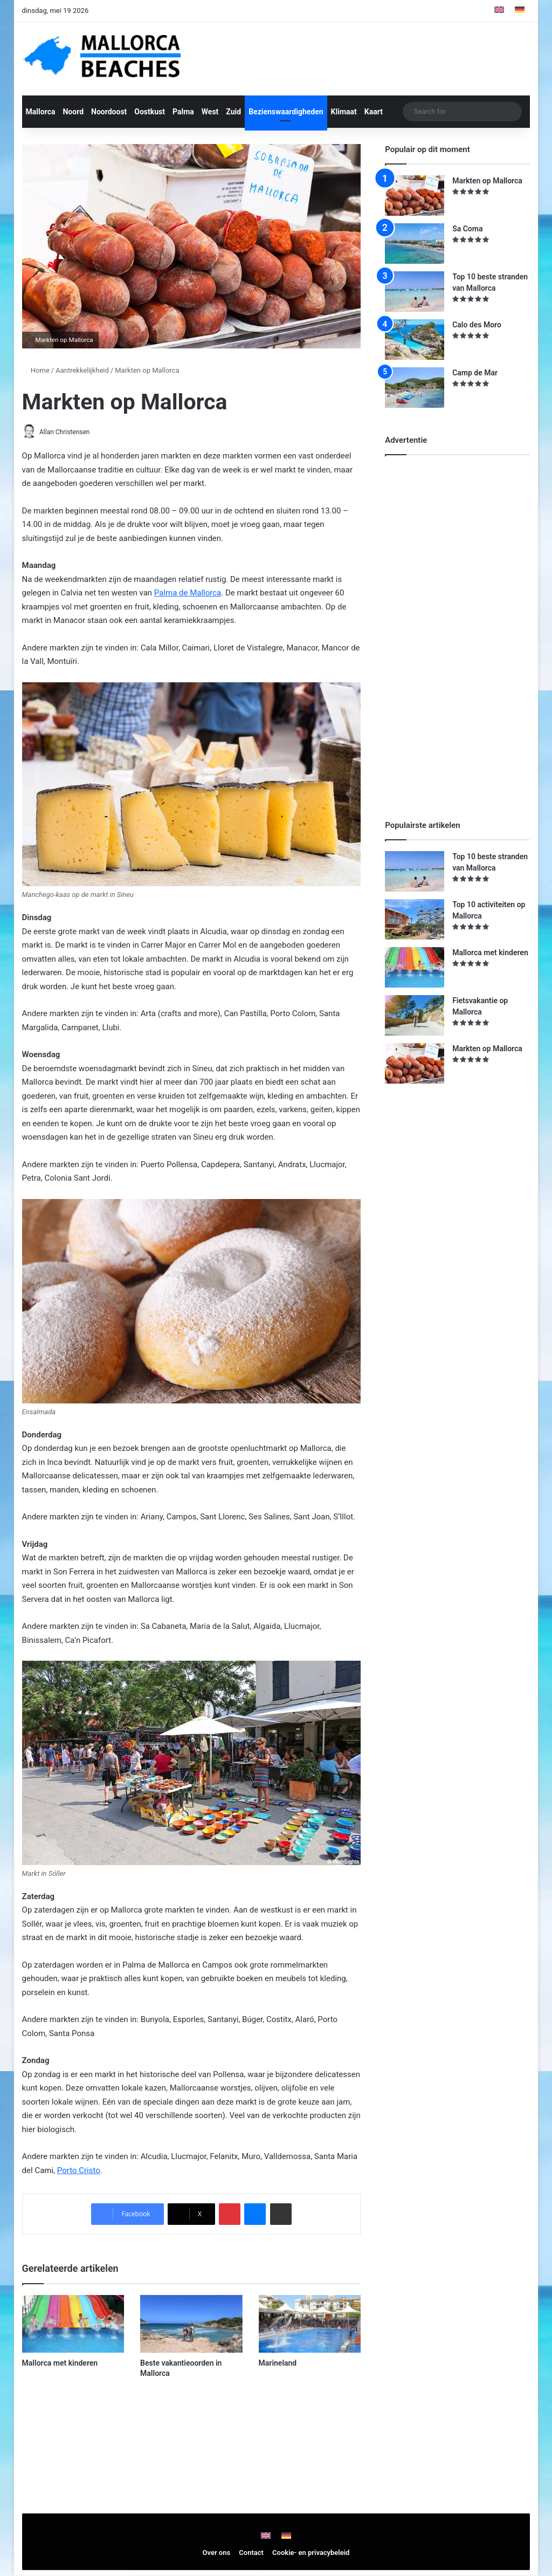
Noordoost (109, 111)
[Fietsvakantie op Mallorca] (414, 1015)
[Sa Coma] (414, 243)
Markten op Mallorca (487, 180)
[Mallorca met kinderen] (73, 2325)
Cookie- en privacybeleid (310, 2553)
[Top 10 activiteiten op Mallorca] (414, 919)
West (210, 111)
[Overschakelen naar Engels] (499, 11)
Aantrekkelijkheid (82, 370)
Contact (251, 2553)
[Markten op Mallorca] (414, 195)
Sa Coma (467, 228)
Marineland (278, 2364)
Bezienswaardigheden (286, 111)
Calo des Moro (476, 324)
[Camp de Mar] (414, 387)
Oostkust (149, 111)
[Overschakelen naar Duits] (519, 11)
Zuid (233, 111)
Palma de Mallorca (187, 593)
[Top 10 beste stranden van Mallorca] (414, 291)
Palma (183, 111)
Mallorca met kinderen (60, 2364)
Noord (73, 111)
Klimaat (344, 111)
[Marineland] (310, 2325)
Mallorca (41, 111)
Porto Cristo (78, 2171)
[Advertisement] (466, 628)
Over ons (217, 2553)
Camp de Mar (475, 372)
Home (36, 370)
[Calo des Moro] (414, 339)
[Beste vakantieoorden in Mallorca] (191, 2325)
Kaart (373, 111)
